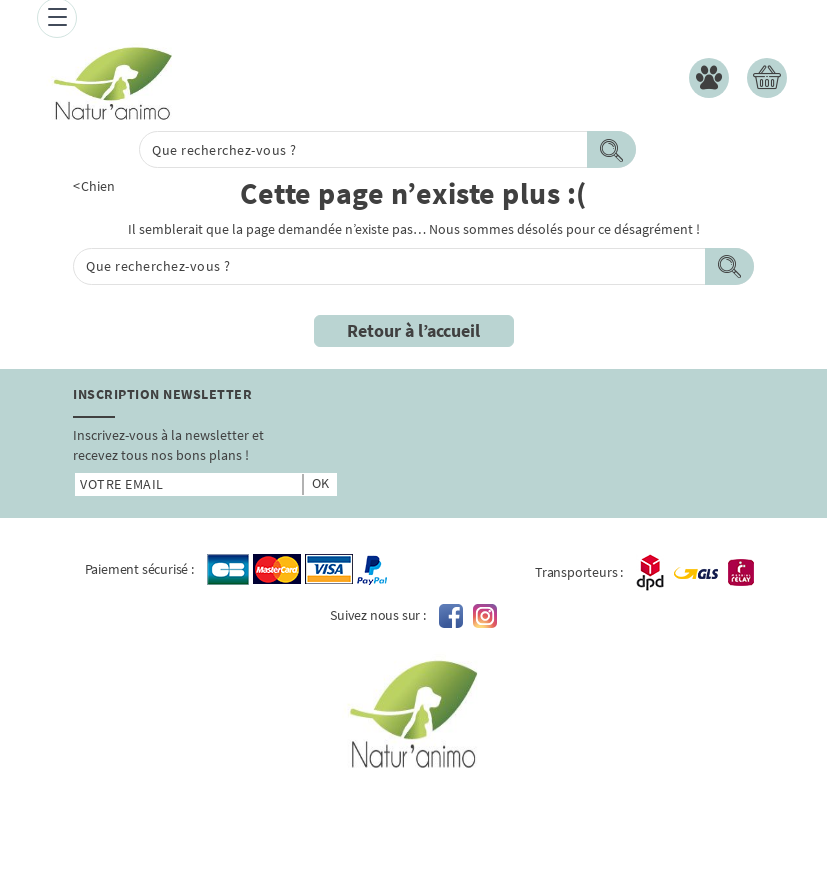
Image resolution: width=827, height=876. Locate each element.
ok (320, 483)
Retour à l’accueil (413, 330)
